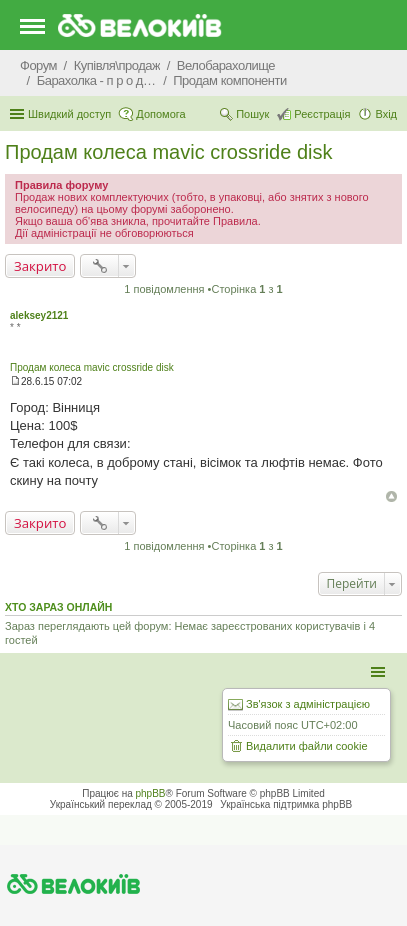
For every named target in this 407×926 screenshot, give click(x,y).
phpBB (151, 793)
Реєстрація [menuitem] (322, 114)
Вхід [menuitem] (386, 114)
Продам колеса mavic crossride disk (168, 152)
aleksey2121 (39, 315)
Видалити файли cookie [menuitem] (307, 746)
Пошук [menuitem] (252, 114)
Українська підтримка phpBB (286, 804)
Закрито (40, 266)
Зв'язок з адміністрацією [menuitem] (308, 704)
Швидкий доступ (69, 114)
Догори (391, 496)
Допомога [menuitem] (160, 114)
